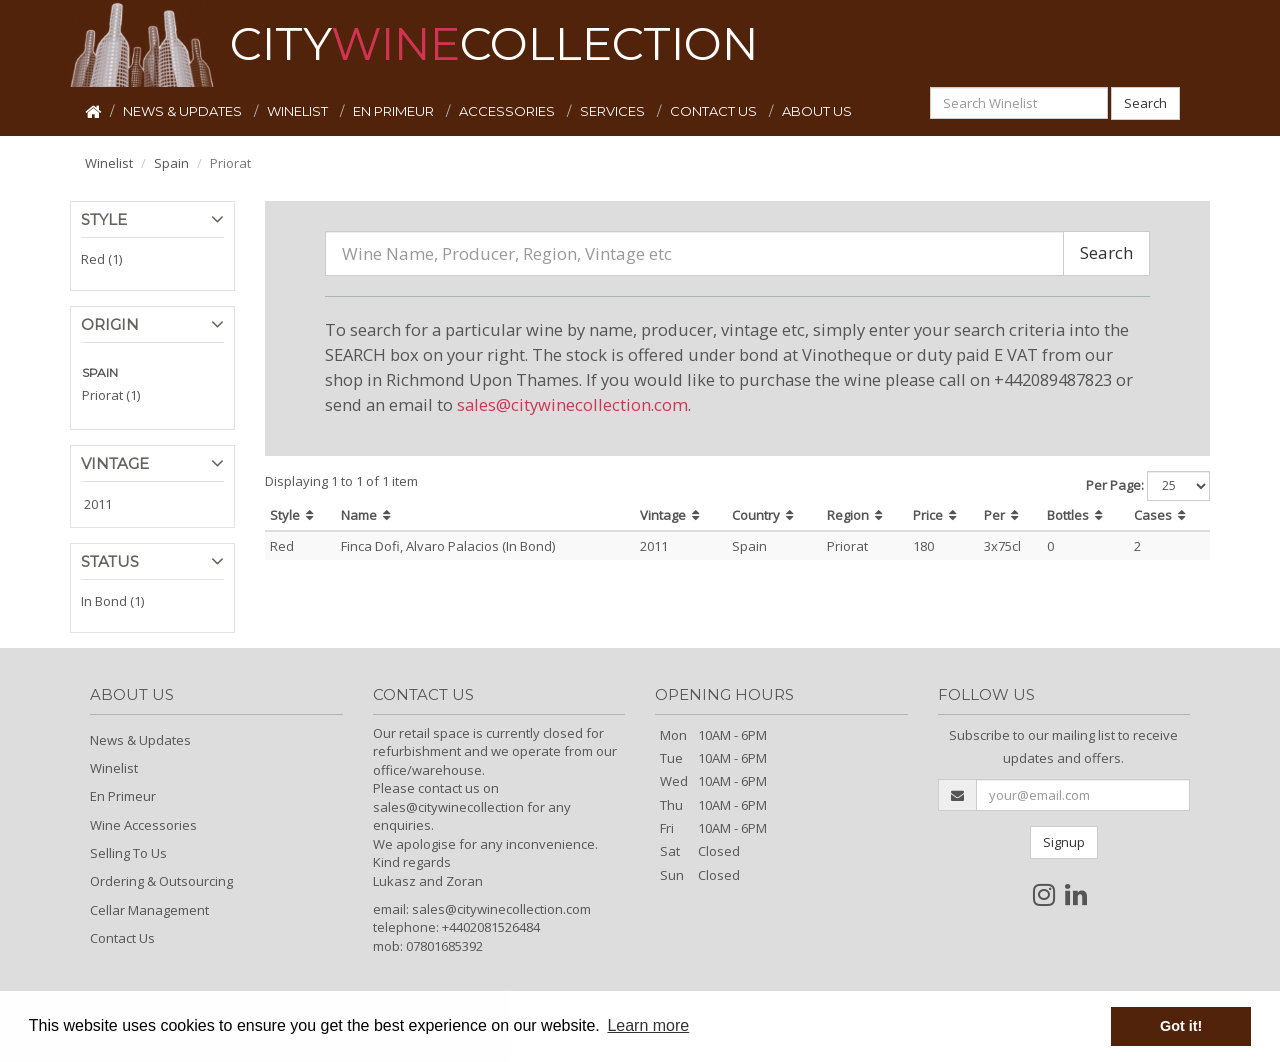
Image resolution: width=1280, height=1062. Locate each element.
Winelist (109, 163)
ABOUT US (817, 111)
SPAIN (100, 372)
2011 (98, 504)
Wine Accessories (143, 825)
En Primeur (123, 796)
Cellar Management (149, 910)
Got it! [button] (1181, 1026)
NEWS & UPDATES (184, 111)
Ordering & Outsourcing (161, 881)
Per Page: (1115, 485)
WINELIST (299, 111)
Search (1145, 103)
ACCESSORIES (508, 111)
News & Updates (140, 740)
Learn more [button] (648, 1025)
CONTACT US (715, 111)
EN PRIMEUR (395, 111)
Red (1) (101, 259)
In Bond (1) (112, 601)
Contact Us (122, 938)
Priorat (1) (111, 395)
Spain (171, 163)
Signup (1064, 842)
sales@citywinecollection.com (572, 404)
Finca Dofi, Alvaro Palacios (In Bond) (448, 546)
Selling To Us (128, 853)
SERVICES (614, 111)
